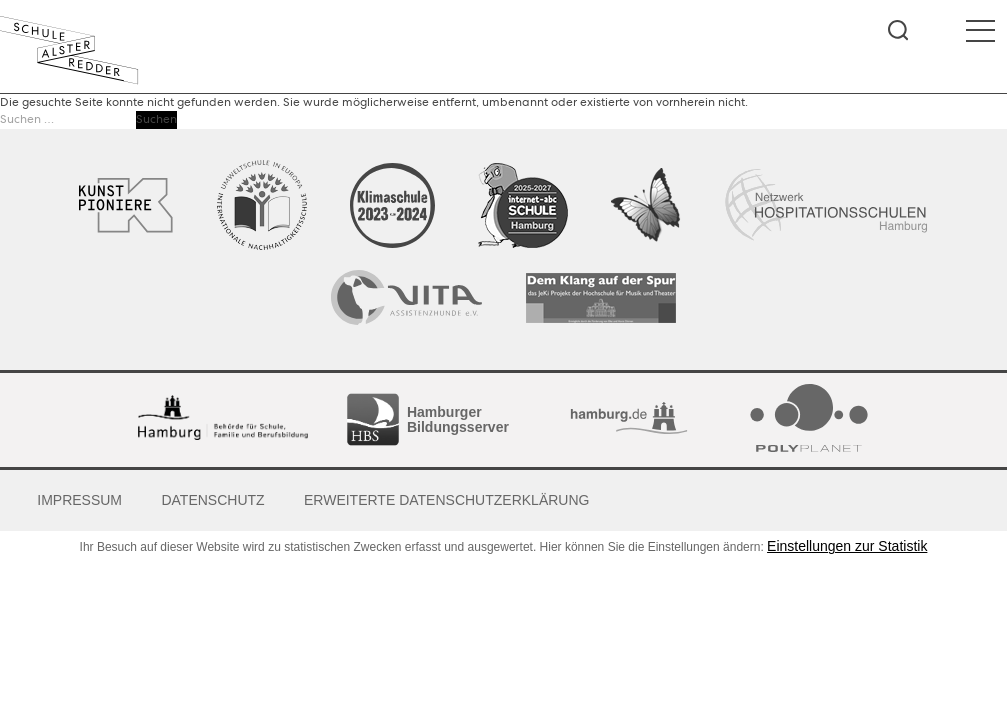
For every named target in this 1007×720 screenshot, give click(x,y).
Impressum (79, 500)
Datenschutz (212, 500)
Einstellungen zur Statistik (847, 546)
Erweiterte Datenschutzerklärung (446, 500)
